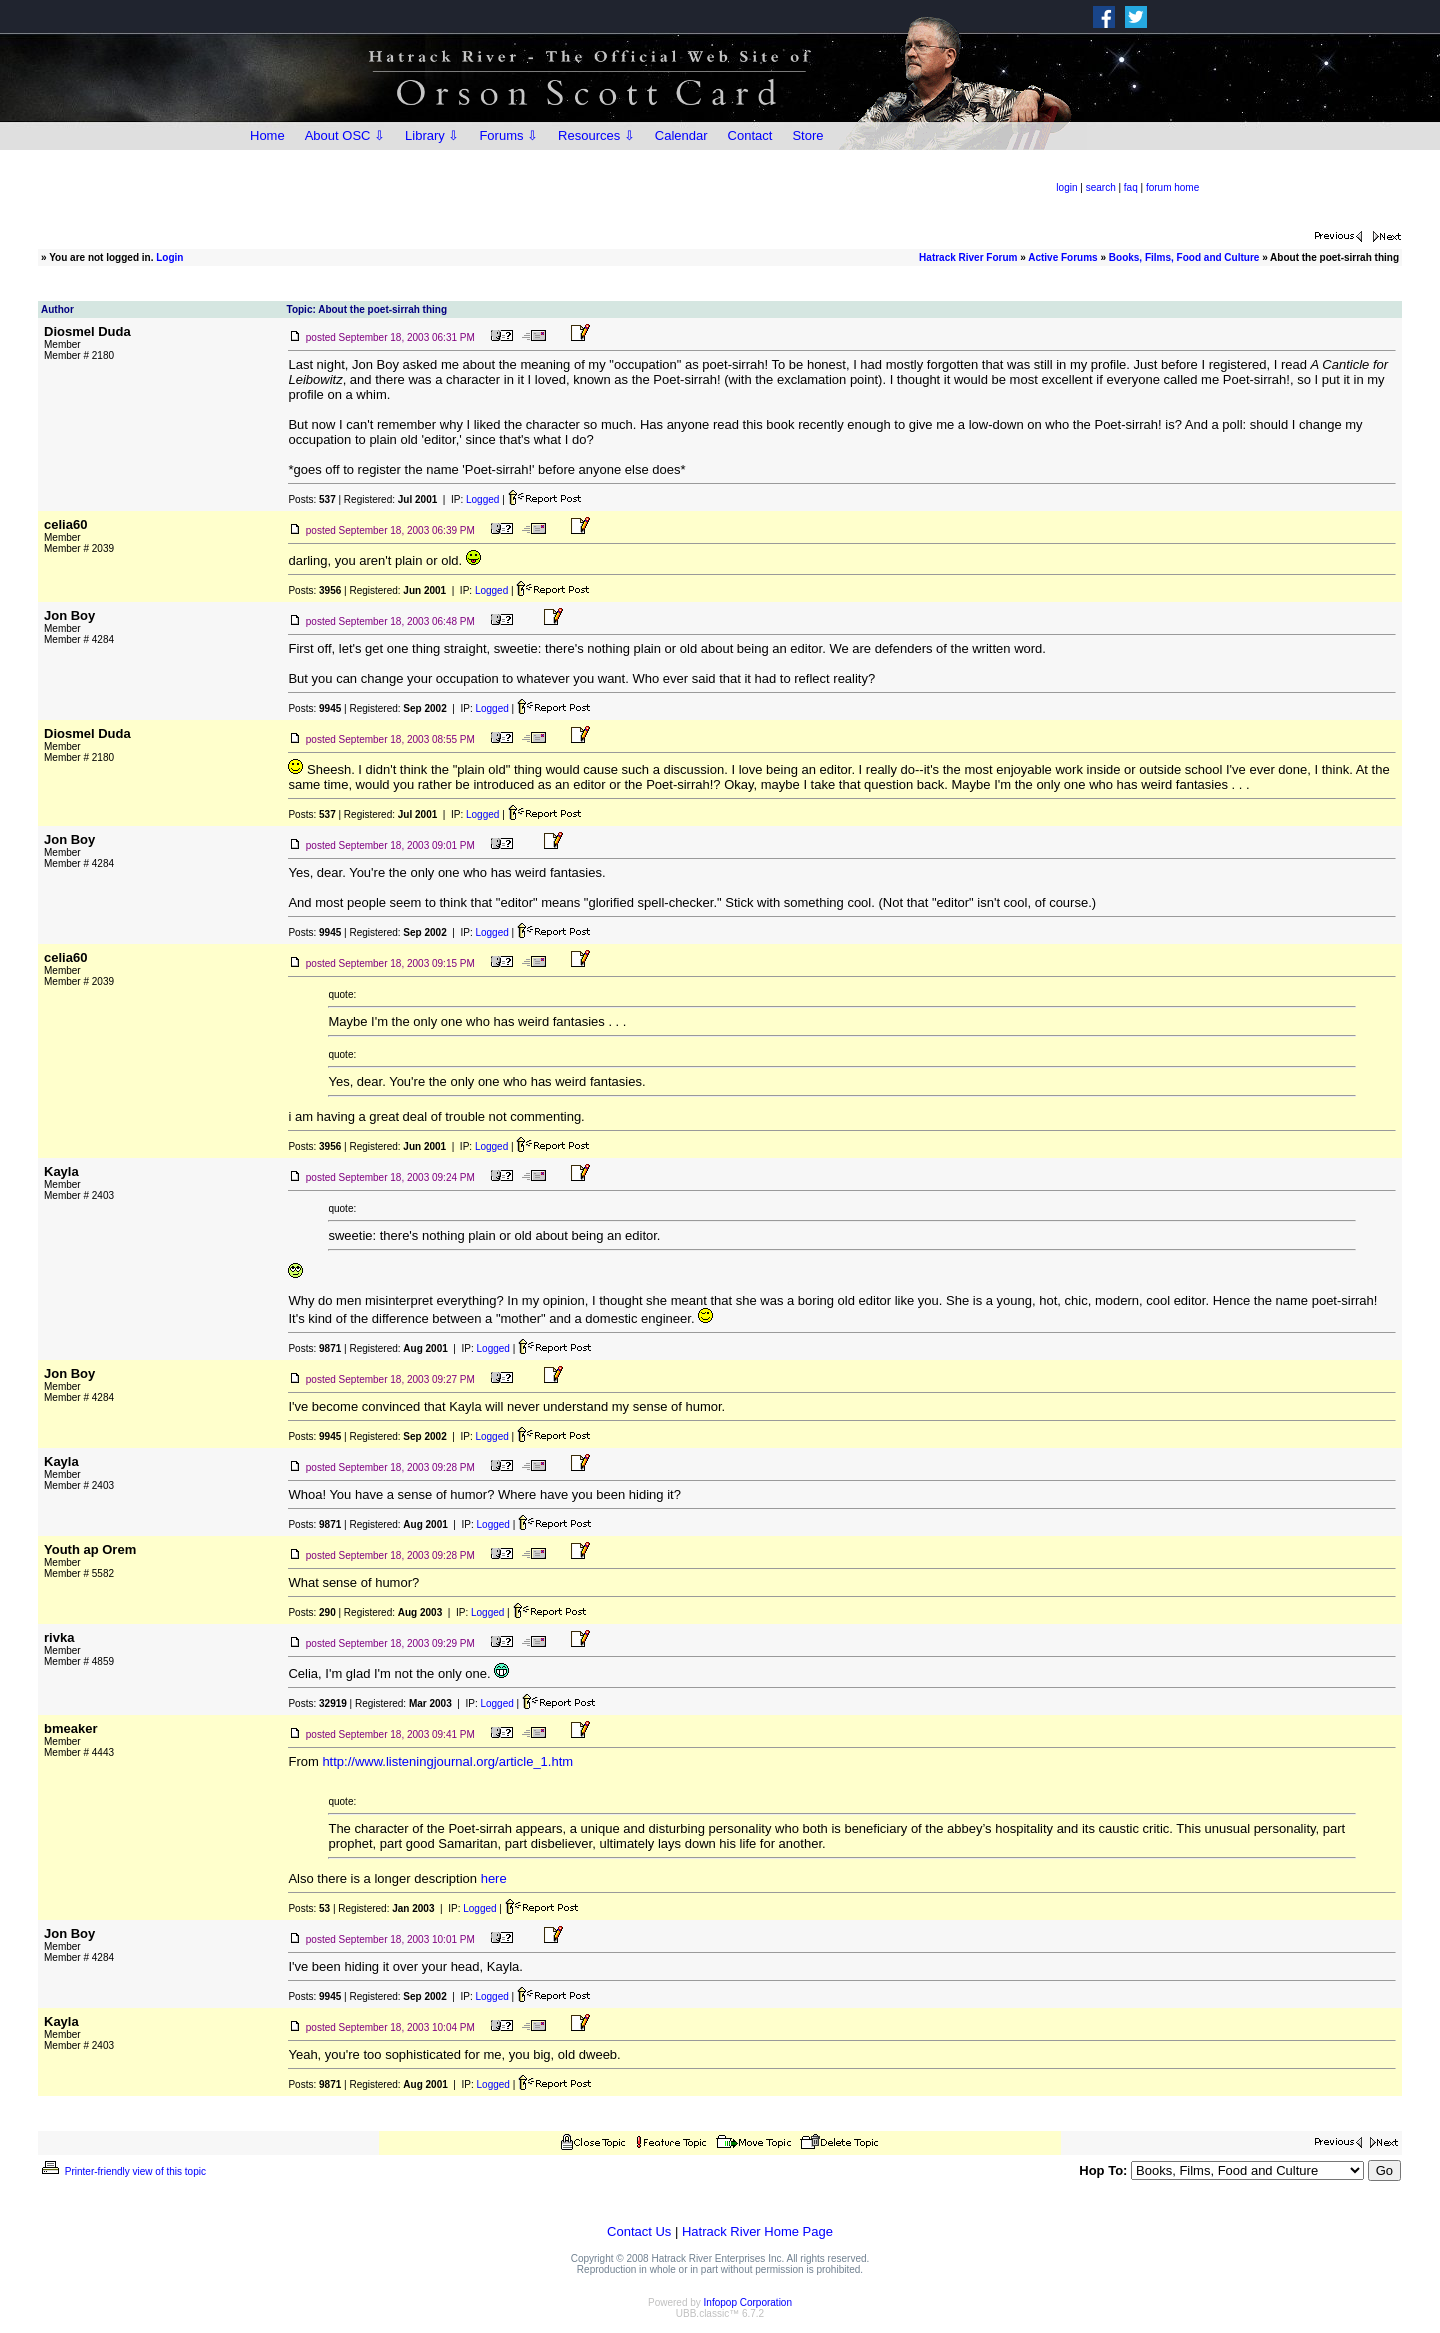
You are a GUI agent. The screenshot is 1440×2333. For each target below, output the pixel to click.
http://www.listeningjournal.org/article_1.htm (447, 1761)
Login (169, 257)
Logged (482, 499)
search (1101, 187)
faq (1131, 187)
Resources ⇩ (596, 135)
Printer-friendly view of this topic (122, 2171)
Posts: (311, 499)
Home (267, 135)
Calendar (681, 135)
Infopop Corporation (748, 2302)
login (1066, 187)
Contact (750, 135)
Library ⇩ (432, 135)
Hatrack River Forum (968, 257)
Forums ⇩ (508, 135)
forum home (1172, 187)
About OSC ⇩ (345, 135)
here (494, 1878)
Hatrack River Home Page (757, 2231)
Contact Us (639, 2231)
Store (807, 135)
